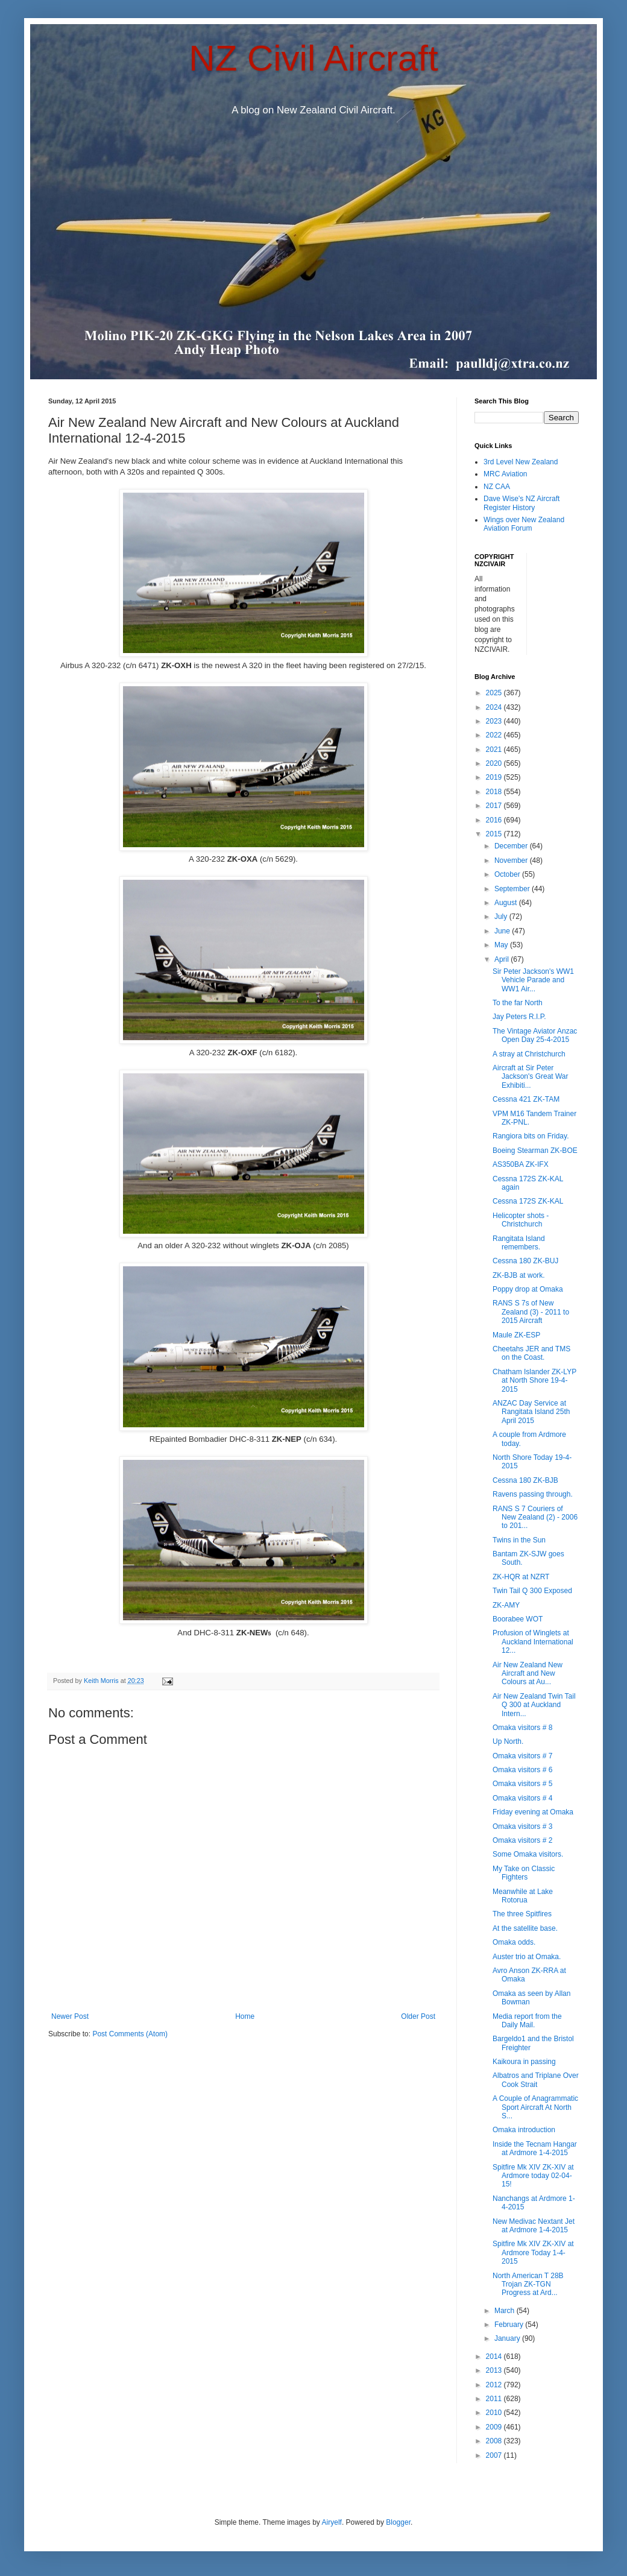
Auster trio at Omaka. (527, 1957)
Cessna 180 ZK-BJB (525, 1480)
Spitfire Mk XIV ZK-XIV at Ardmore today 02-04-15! (533, 2176)
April (502, 959)
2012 (495, 2385)
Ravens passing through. (533, 1494)
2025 (495, 693)
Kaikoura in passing (524, 2061)
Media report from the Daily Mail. (527, 2020)
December (512, 846)
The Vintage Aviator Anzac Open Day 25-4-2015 (535, 1035)
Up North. (508, 1741)
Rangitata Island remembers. (519, 1242)
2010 (495, 2412)
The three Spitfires (522, 1914)
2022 (495, 735)
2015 (495, 834)
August (506, 902)
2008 (495, 2441)
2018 (495, 792)
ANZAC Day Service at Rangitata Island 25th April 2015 (531, 1412)
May (502, 945)
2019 (495, 777)
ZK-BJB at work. (519, 1275)
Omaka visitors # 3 (522, 1826)
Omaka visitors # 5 (522, 1783)
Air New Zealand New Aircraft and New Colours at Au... (527, 1674)
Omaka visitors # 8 (522, 1727)
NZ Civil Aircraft (313, 58)
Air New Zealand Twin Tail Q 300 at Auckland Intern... (534, 1705)
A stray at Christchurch (529, 1054)
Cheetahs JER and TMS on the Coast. (531, 1353)
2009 (495, 2427)
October (508, 874)
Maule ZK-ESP (516, 1335)
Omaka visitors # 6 (522, 1770)
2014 (495, 2356)
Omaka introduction (524, 2130)
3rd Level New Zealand (521, 462)
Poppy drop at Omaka (528, 1289)
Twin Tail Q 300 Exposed (532, 1590)
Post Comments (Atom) (130, 2034)
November (512, 860)
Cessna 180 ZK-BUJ (525, 1261)
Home (244, 2016)
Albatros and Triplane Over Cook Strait (536, 2079)
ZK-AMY (506, 1605)
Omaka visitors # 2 (522, 1840)
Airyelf (332, 2522)
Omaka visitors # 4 (522, 1798)
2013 (495, 2370)
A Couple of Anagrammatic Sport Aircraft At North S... (535, 2107)
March (505, 2310)
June (503, 931)
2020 (495, 763)
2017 (495, 805)
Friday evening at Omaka (533, 1812)
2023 (495, 721)
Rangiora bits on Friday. (531, 1136)
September (513, 889)
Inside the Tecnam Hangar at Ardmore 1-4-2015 (535, 2148)
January (508, 2338)
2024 (495, 707)
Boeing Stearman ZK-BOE (535, 1150)
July (501, 916)
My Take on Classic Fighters (524, 1872)
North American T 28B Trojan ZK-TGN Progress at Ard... (528, 2284)
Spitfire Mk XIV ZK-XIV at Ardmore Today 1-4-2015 (533, 2252)
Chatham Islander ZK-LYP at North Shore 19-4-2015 (534, 1381)
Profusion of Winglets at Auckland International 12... (533, 1642)
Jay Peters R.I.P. (519, 1016)
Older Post (418, 2016)
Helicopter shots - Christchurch (521, 1219)
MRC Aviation (505, 474)
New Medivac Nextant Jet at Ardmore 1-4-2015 (534, 2225)
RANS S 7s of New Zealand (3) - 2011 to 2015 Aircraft (531, 1312)
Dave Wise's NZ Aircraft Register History (521, 502)
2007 (495, 2455)
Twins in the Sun (519, 1540)
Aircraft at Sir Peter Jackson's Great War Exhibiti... (531, 1077)
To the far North (518, 1003)
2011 (495, 2398)
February (509, 2324)
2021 (495, 749)
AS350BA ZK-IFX (521, 1164)
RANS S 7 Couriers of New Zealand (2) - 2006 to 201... (535, 1517)
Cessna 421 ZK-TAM (526, 1099)
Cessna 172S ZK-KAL (528, 1201)
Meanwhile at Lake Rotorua (523, 1895)
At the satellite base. (525, 1928)
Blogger (398, 2522)
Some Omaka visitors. (528, 1854)
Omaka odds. (514, 1942)
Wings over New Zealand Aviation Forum (524, 524)
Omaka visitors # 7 (522, 1756)
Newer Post (70, 2016)
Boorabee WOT (518, 1619)
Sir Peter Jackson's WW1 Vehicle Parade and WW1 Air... (533, 980)
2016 (495, 820)
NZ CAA (497, 486)
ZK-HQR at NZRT (521, 1577)
